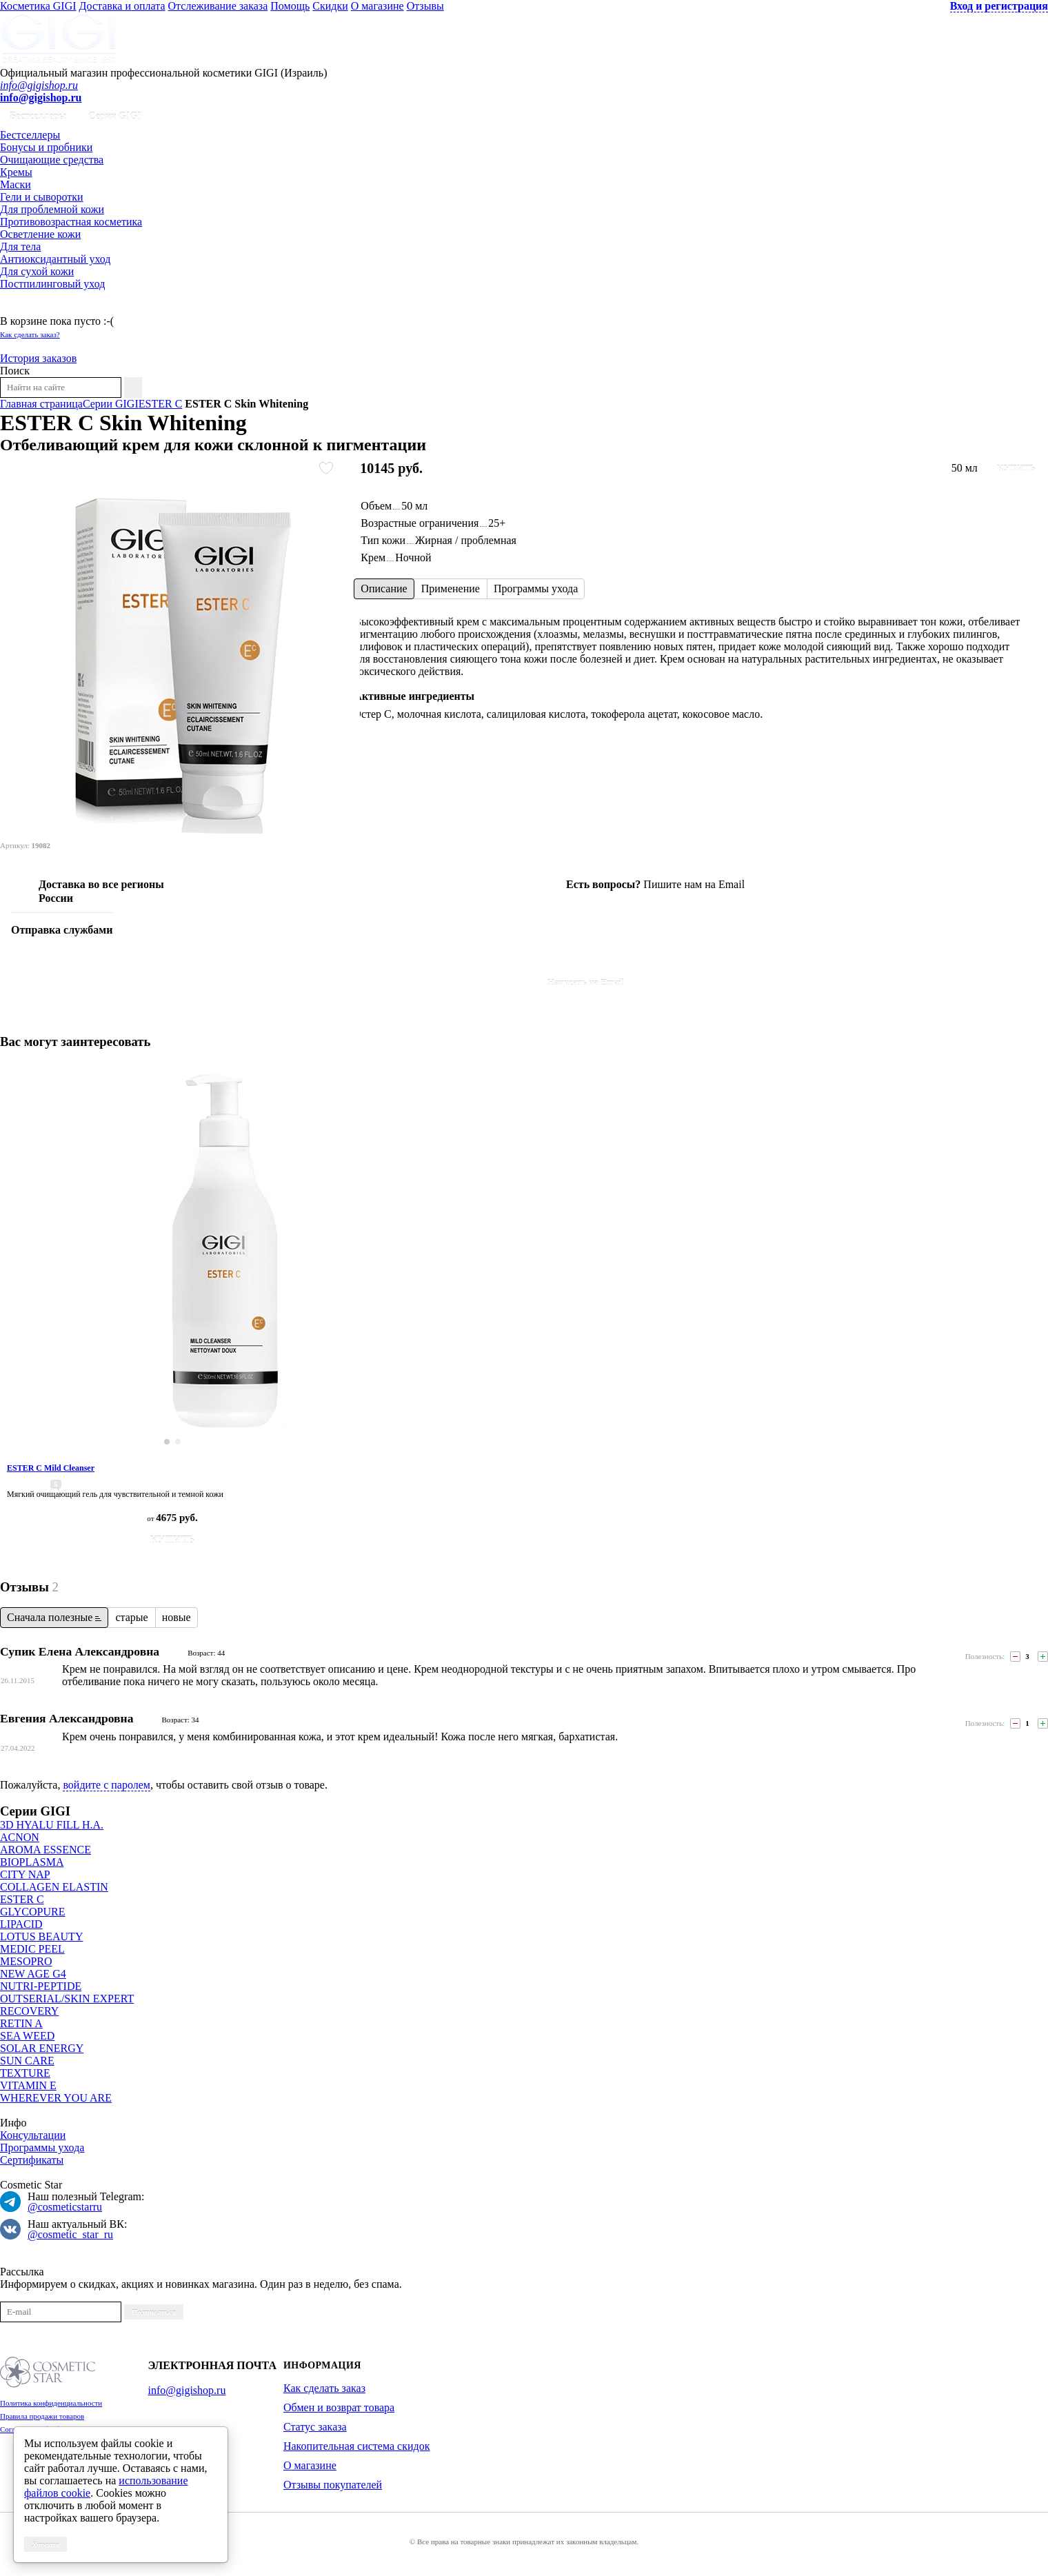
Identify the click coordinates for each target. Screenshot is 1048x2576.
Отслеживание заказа (218, 6)
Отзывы (425, 6)
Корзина (19, 308)
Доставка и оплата (122, 6)
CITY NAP (25, 1874)
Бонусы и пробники (46, 147)
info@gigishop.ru (39, 85)
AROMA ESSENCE (45, 1849)
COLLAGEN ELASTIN (54, 1887)
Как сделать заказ (324, 2388)
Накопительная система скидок (356, 2446)
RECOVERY (29, 2011)
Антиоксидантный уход (55, 259)
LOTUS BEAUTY (41, 1936)
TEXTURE (25, 2073)
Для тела (20, 246)
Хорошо (45, 2544)
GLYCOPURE (32, 1912)
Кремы (16, 172)
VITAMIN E (28, 2085)
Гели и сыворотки (41, 197)
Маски (15, 184)
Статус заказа (315, 2427)
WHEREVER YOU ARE (56, 2098)
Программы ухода (42, 2147)
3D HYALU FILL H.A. (51, 1825)
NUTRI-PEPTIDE (40, 1986)
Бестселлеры (38, 116)
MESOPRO (26, 1961)
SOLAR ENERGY (41, 2048)
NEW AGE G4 (33, 1974)
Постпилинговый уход (52, 284)
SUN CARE (27, 2060)
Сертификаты (31, 2160)
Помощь (290, 6)
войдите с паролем (106, 1785)
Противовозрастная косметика (71, 222)
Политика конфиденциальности (51, 2403)
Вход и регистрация (999, 6)
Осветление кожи (40, 234)
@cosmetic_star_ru (70, 2234)
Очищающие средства (51, 159)
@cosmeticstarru (65, 2207)
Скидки (329, 6)
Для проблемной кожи (52, 209)
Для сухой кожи (37, 271)
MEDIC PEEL (32, 1949)
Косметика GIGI (38, 6)
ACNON (19, 1837)
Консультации (33, 2135)
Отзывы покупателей (332, 2485)
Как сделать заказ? (30, 334)
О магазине (377, 6)
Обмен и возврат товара (338, 2407)
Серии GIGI (114, 116)
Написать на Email (585, 982)
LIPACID (21, 1924)
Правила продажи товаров (42, 2416)
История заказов (38, 358)
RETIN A (21, 2023)
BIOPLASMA (31, 1862)
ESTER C (22, 1899)
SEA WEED (27, 2036)
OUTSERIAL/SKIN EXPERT (67, 1998)
